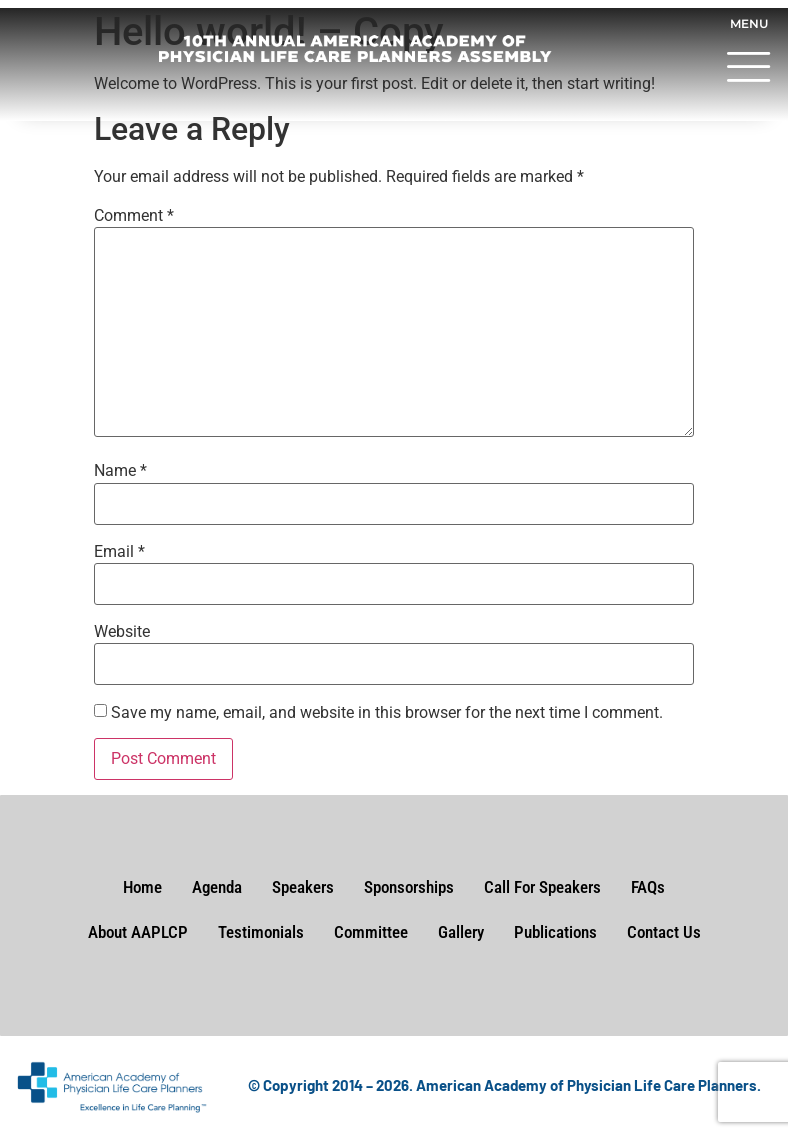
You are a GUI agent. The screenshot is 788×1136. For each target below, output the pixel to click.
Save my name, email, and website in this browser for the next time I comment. (387, 713)
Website (122, 632)
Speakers (303, 887)
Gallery (461, 932)
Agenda (217, 887)
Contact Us (664, 932)
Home (142, 887)
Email (119, 552)
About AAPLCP (138, 932)
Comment (134, 216)
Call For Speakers (542, 887)
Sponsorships (409, 887)
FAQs (648, 887)
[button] (749, 70)
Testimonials (261, 932)
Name (120, 471)
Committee (371, 932)
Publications (555, 932)
